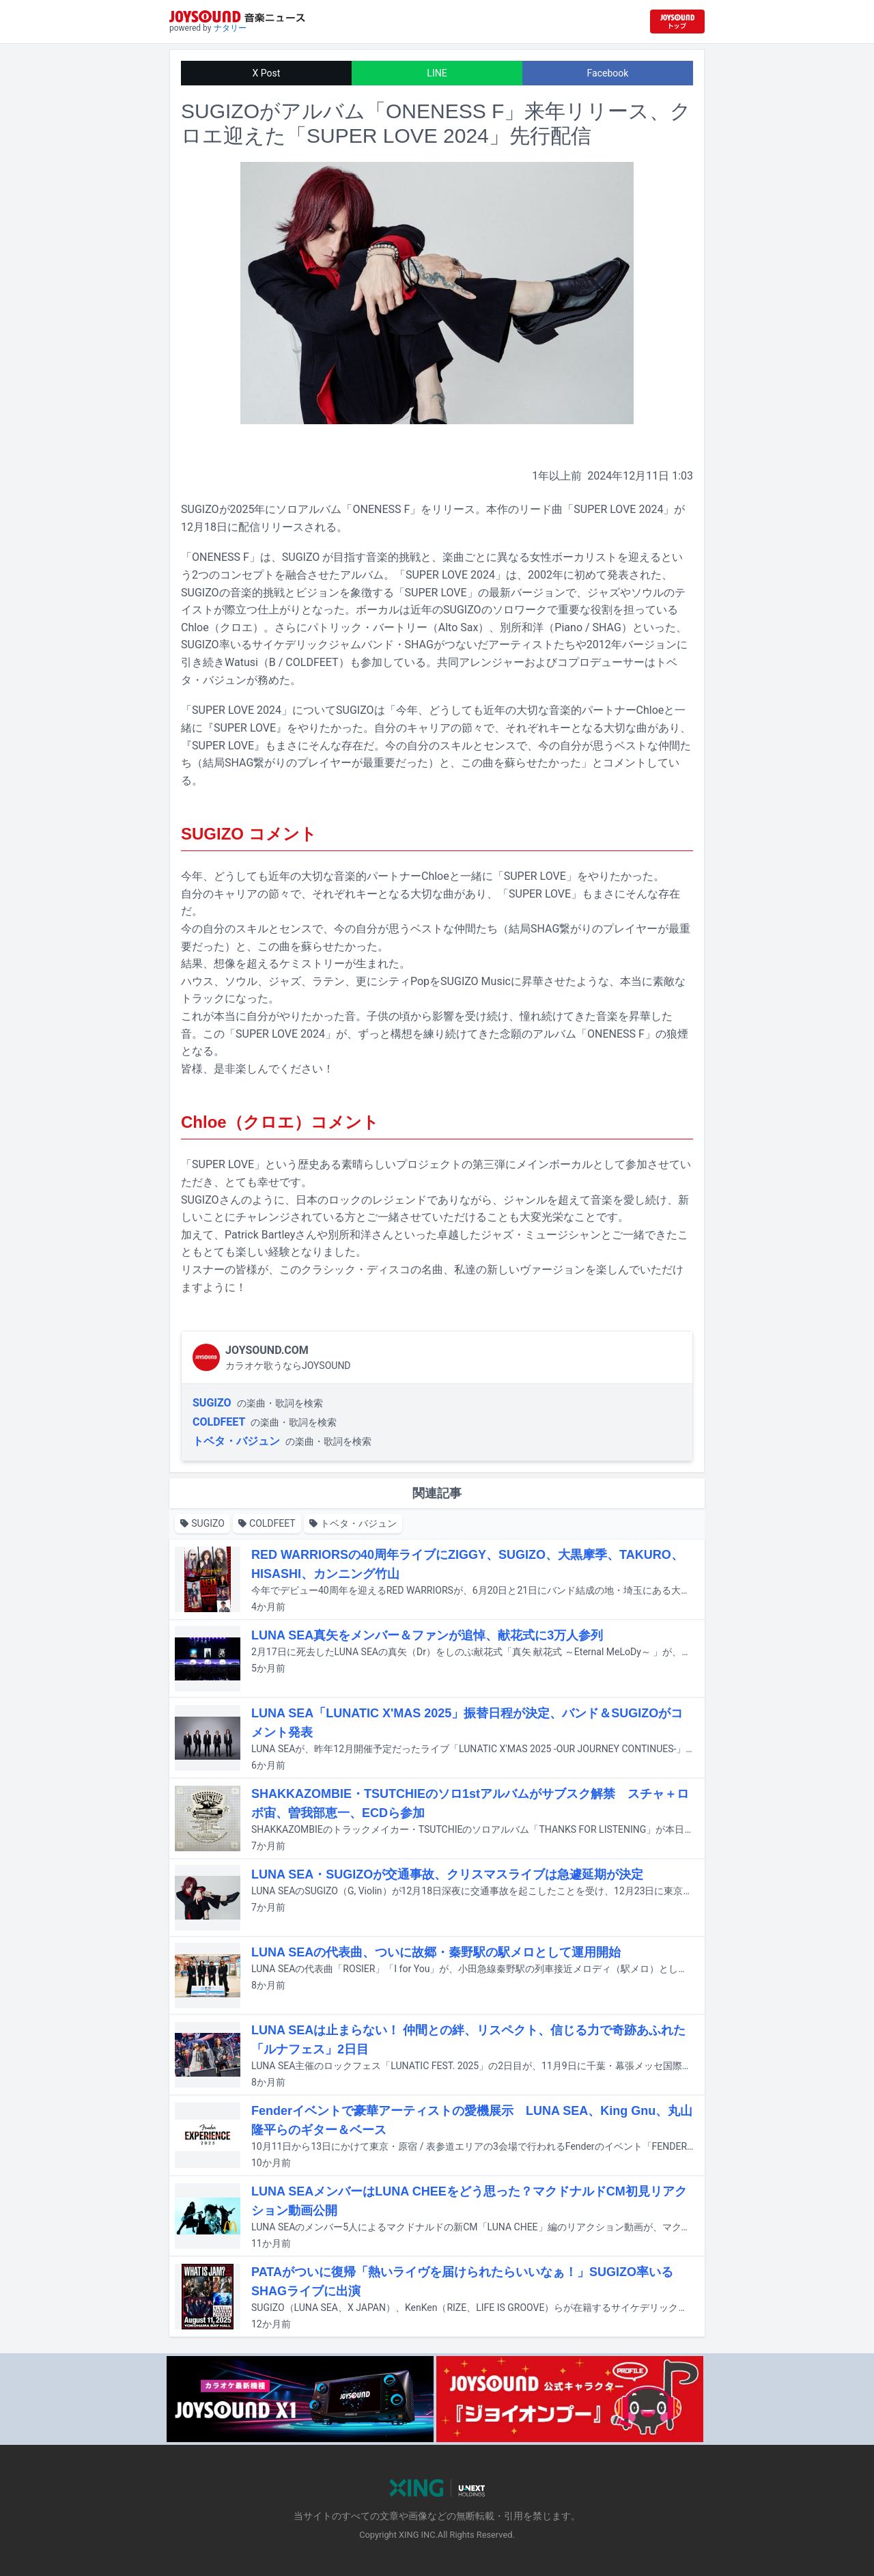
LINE (437, 73)
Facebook (608, 73)
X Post (267, 73)
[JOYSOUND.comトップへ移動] (677, 21)
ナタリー (230, 28)
